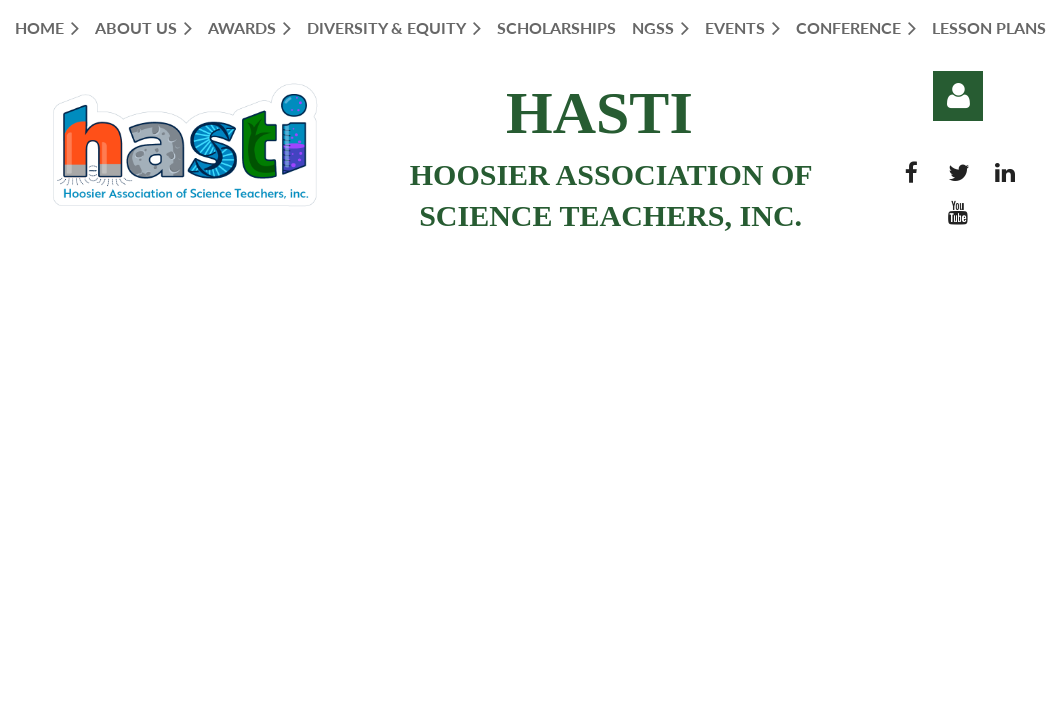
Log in (958, 96)
